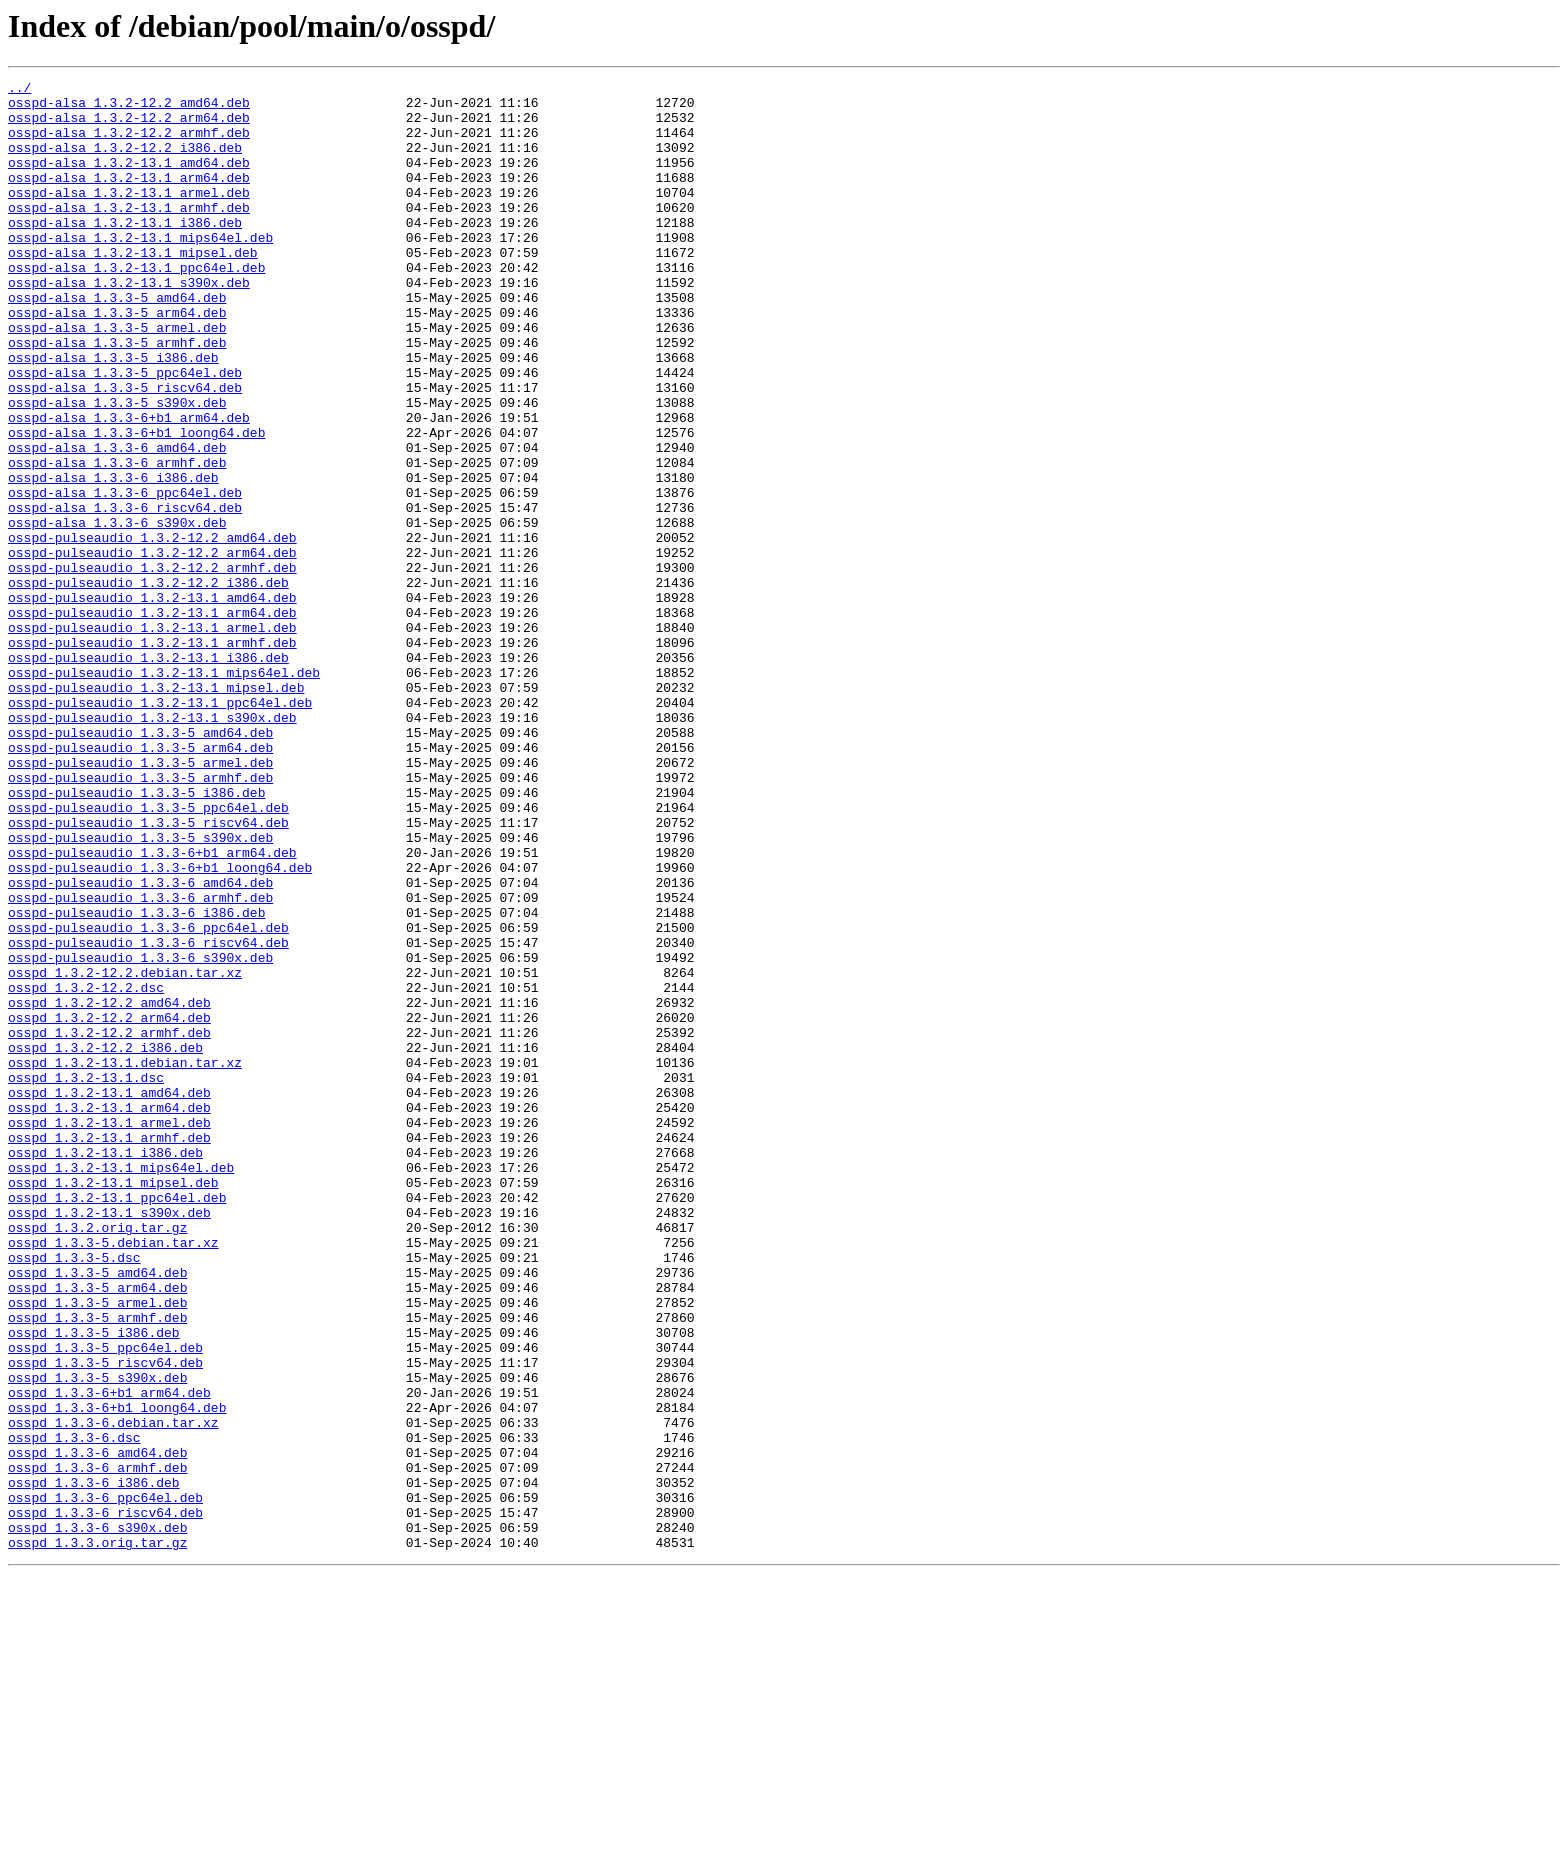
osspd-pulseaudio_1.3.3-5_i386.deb (136, 936)
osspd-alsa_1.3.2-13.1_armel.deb (129, 216)
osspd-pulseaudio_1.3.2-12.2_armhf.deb (152, 666)
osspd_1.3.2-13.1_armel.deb (109, 1332)
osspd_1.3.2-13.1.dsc (86, 1278)
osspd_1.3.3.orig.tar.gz (97, 1836)
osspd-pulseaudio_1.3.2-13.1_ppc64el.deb (160, 828)
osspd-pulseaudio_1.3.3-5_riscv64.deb (148, 972)
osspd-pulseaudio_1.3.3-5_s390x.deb (140, 990)
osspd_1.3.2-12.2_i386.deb (105, 1242)
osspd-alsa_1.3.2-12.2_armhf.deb (129, 144)
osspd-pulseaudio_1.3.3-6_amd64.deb (140, 1044)
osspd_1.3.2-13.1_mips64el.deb (121, 1386)
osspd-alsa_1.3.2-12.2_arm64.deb (129, 126)
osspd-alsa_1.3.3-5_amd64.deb (117, 342)
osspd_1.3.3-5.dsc (74, 1494)
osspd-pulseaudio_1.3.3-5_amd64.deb (140, 864)
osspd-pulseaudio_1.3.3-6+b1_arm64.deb (152, 1008)
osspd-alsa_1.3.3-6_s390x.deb (117, 612)
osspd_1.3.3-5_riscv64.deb (105, 1620)
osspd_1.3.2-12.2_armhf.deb (109, 1224)
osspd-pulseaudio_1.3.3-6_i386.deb (136, 1080)
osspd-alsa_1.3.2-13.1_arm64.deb (129, 198)
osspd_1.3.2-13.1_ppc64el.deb (117, 1422)
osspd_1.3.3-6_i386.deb (94, 1764)
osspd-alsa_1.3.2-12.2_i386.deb (125, 162)
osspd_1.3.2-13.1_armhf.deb (109, 1350)
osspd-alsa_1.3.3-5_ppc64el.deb (125, 432)
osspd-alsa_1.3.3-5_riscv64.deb (125, 450)
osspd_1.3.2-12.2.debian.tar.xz (125, 1152)
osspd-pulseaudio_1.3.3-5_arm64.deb (140, 882)
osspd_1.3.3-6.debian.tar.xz (113, 1692)
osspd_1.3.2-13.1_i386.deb (105, 1368)
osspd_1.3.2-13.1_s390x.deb (109, 1440)
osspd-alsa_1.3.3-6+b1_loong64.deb (136, 504)
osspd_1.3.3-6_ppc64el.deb (105, 1782)
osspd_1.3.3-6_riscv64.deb (105, 1800)
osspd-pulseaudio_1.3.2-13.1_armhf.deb (152, 756)
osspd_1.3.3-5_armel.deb (97, 1548)
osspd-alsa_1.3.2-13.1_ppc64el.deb (136, 306)
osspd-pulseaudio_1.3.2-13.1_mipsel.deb (156, 810)
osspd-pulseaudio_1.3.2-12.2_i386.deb (148, 684)
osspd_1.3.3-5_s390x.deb (97, 1638)
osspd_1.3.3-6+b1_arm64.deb (109, 1656)
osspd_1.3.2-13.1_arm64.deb (109, 1314)
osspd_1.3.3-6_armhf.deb (97, 1746)
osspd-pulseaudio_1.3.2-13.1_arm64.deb (152, 720)
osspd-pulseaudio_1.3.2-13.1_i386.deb (148, 774)
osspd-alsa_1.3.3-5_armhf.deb (117, 396)
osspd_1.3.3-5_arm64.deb (97, 1530)
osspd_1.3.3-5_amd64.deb (97, 1512)
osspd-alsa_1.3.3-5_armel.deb (117, 378)
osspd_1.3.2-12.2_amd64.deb (109, 1188)
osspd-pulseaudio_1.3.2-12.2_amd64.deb (152, 630)
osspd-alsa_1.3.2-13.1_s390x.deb (129, 324)
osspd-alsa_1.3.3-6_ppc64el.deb (125, 576)
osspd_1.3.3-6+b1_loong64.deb (117, 1674)
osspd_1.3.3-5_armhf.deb (97, 1566)
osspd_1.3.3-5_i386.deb (94, 1584)
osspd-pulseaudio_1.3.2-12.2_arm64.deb (152, 648)
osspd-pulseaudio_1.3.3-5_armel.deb (140, 900)
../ (19, 90)
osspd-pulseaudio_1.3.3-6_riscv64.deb (148, 1116)
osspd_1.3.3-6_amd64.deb (97, 1728)
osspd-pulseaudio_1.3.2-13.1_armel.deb (152, 738)
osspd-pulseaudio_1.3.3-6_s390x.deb (140, 1134)
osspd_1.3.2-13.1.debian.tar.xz (125, 1260)
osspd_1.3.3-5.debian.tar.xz (113, 1476)
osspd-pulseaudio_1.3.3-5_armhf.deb (140, 918)
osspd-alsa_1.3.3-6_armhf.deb (117, 540)
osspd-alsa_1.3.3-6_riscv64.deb (125, 594)
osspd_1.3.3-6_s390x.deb (97, 1818)
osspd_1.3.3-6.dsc (74, 1710)
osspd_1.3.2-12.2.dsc (86, 1170)
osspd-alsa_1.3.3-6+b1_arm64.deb (129, 486)
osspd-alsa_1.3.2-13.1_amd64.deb (129, 180)
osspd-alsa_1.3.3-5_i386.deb (113, 414)
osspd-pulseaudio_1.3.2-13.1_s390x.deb (152, 846)
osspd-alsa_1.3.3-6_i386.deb (113, 558)
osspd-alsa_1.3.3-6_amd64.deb (117, 522)
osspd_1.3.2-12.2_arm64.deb (109, 1206)
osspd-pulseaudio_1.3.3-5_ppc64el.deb (148, 954)
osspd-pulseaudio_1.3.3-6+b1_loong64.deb (160, 1026)
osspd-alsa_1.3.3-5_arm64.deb (117, 360)
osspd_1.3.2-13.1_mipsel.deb (113, 1404)
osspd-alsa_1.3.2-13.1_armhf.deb (129, 234)
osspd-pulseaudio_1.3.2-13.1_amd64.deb (152, 702)
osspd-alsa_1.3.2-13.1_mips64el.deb (140, 270)
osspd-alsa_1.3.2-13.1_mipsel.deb (133, 288)
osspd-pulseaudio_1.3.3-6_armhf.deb (140, 1062)
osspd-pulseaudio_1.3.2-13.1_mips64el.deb (164, 792)
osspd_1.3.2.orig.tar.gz (97, 1458)
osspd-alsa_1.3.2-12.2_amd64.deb (129, 108)
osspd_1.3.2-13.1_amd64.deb (109, 1296)
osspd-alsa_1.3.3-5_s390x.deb (117, 468)
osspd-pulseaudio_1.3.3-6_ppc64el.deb (148, 1098)
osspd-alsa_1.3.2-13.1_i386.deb (125, 252)
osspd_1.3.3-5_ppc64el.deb (105, 1602)
